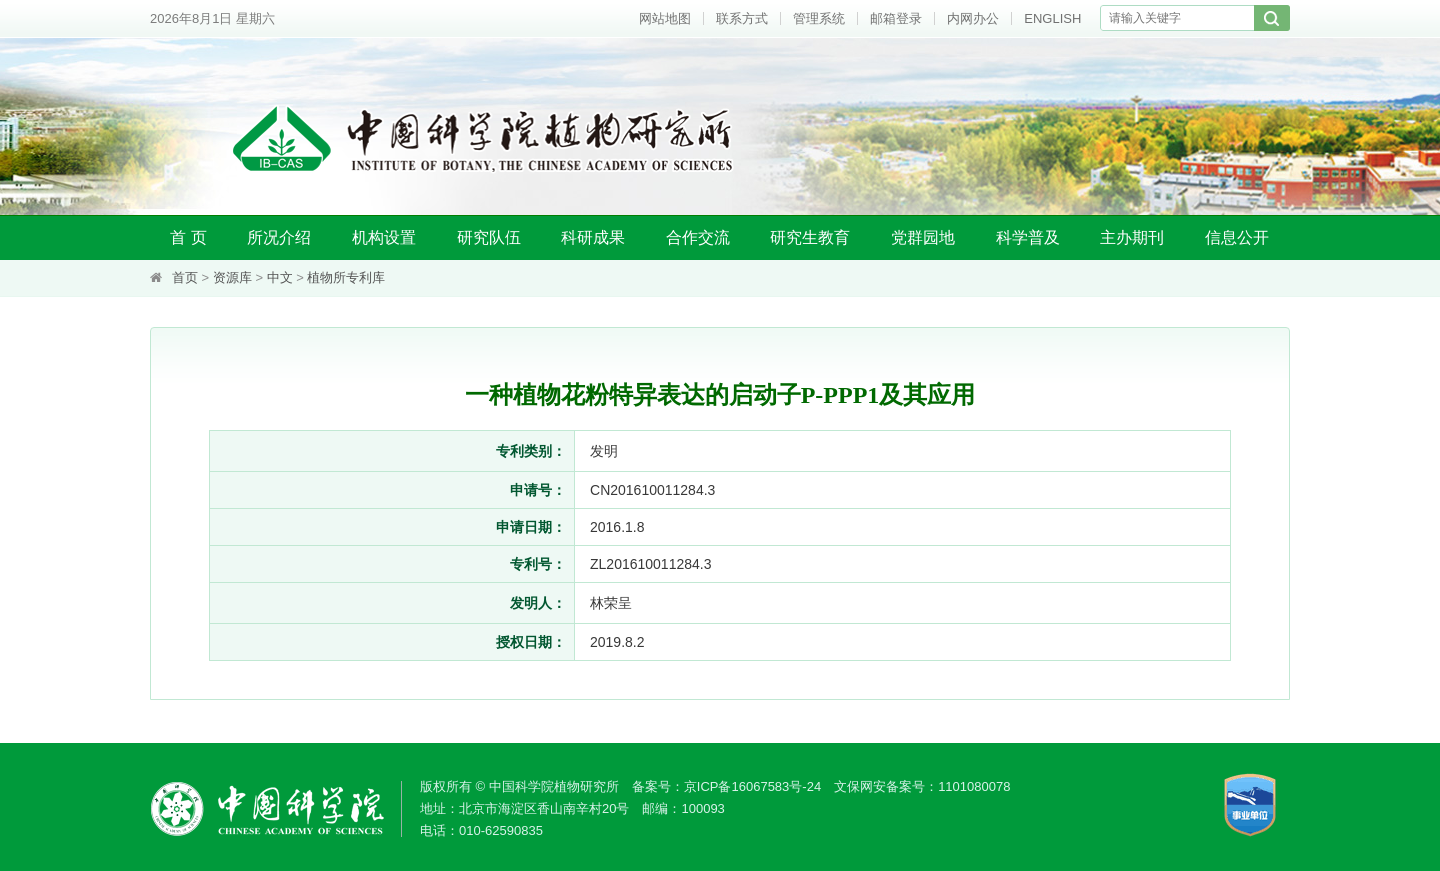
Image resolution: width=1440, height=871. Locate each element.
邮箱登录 (896, 18)
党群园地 (923, 237)
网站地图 (665, 18)
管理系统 (819, 18)
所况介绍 (279, 237)
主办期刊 (1132, 237)
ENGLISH (1052, 18)
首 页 (188, 237)
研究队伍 (489, 237)
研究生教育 (810, 237)
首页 (185, 277)
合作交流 (698, 237)
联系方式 (742, 18)
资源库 (232, 277)
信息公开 (1237, 237)
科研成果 (593, 237)
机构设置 (384, 237)
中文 (280, 277)
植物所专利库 (346, 277)
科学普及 (1028, 237)
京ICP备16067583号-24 (752, 786)
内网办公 (973, 18)
